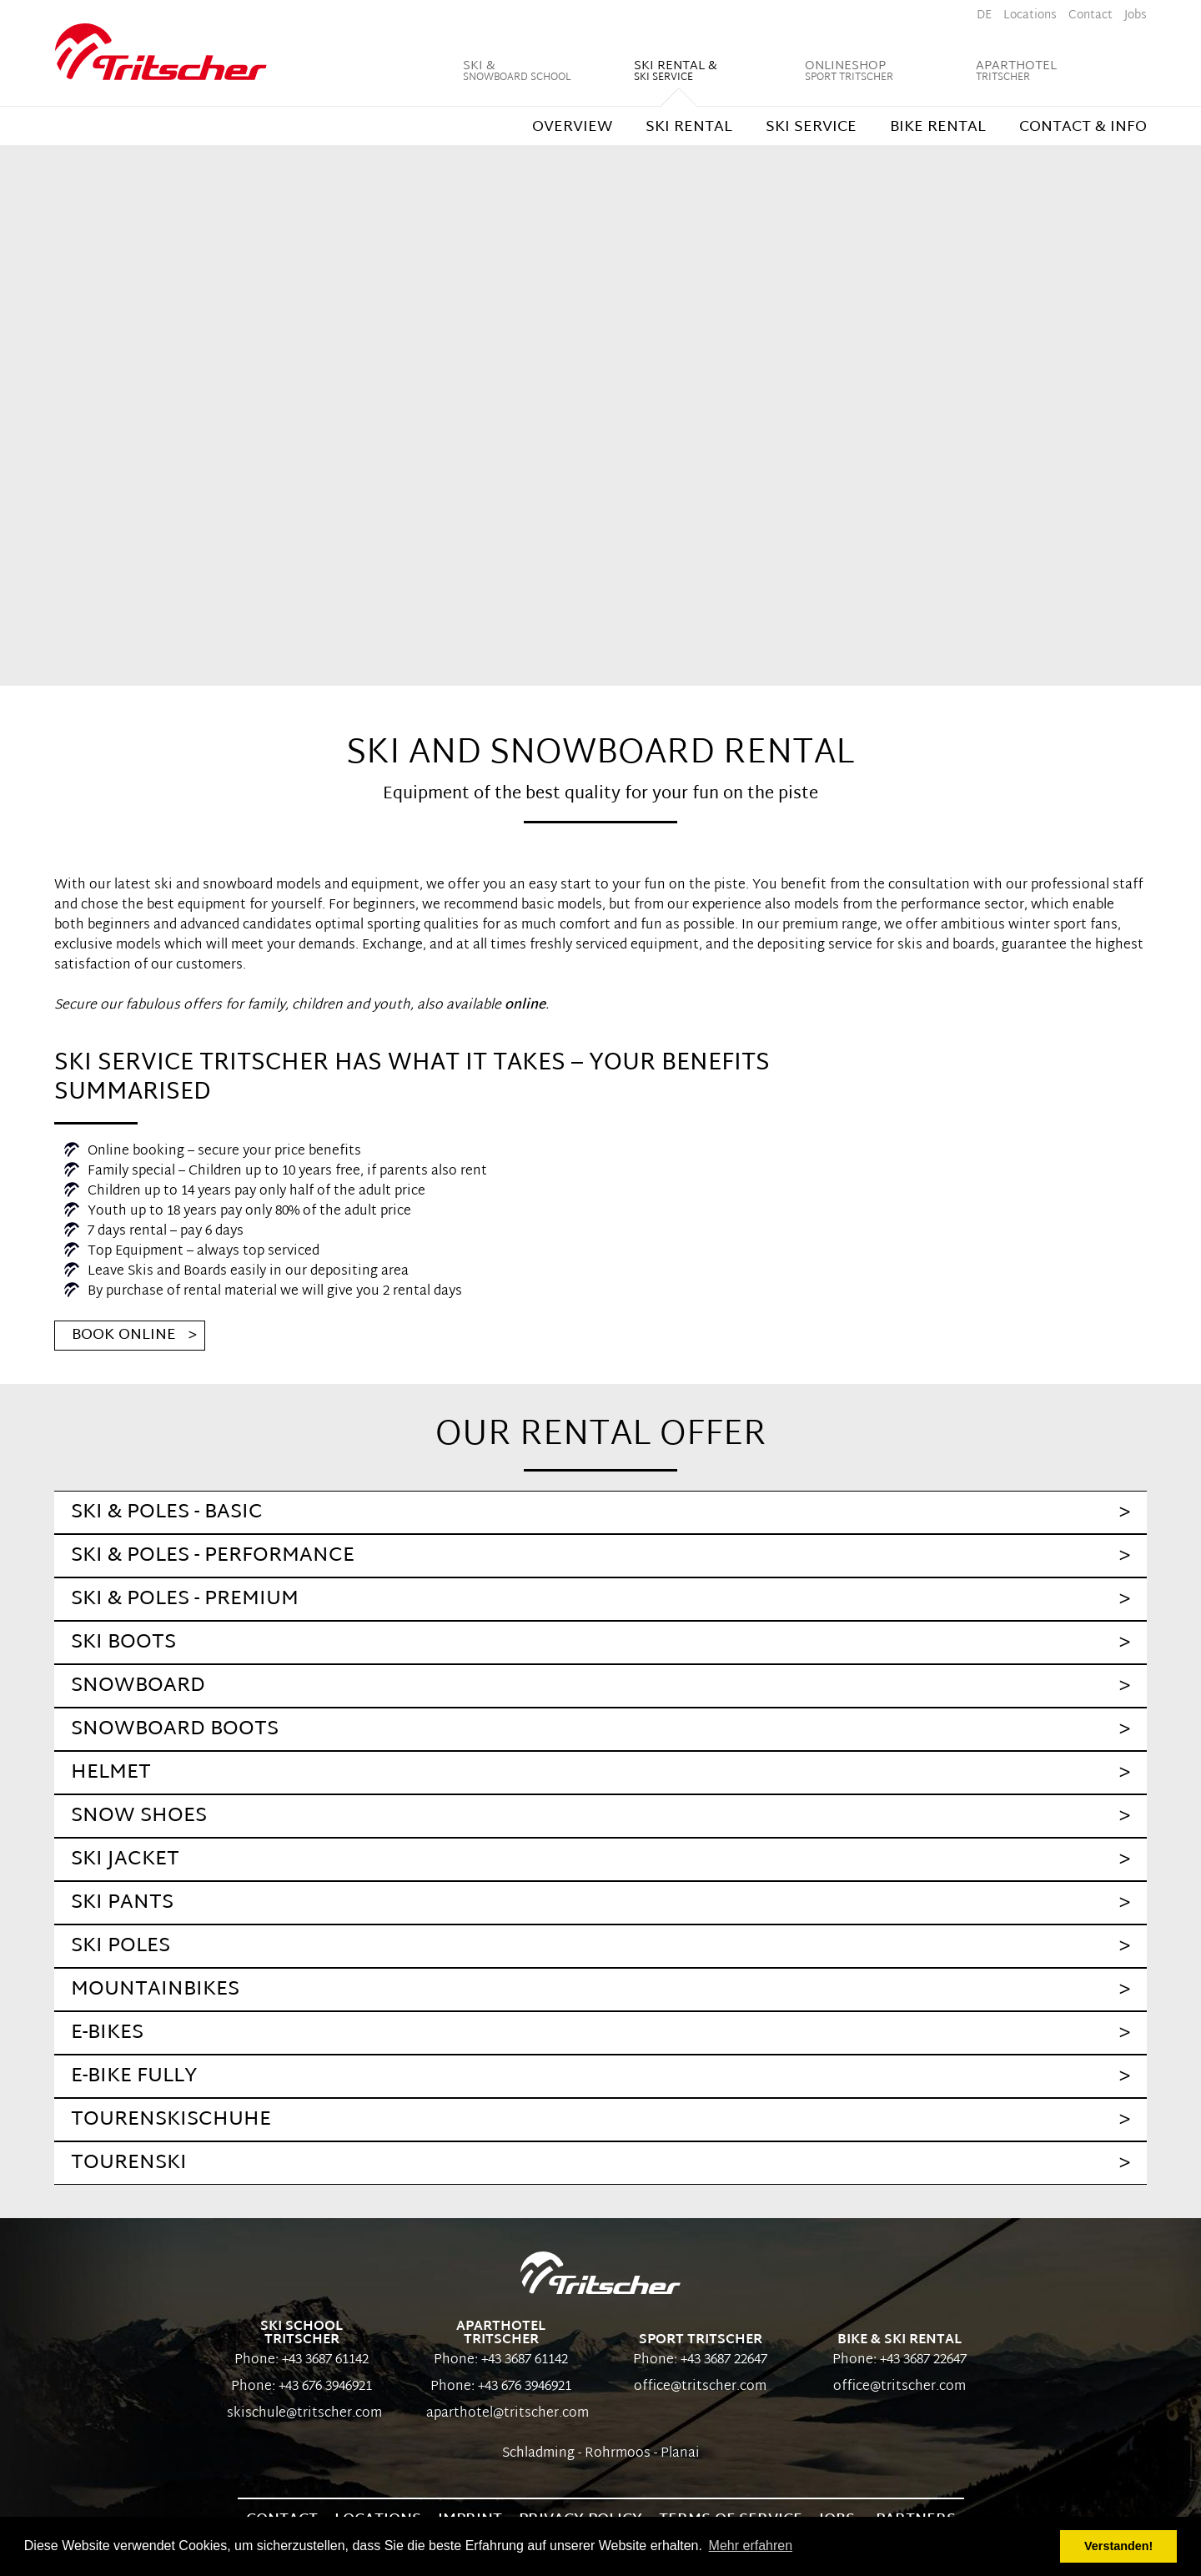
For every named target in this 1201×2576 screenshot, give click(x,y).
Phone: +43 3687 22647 (700, 2360)
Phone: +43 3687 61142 (301, 2360)
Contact (1090, 15)
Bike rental (938, 127)
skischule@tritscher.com (301, 2414)
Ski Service (811, 127)
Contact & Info (1083, 127)
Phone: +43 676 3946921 (301, 2387)
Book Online (124, 1335)
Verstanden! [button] (1118, 2546)
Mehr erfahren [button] (751, 2545)
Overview (572, 127)
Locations (1030, 15)
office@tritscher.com (700, 2387)
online (525, 1006)
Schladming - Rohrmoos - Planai (601, 2454)
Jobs (1135, 15)
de (984, 15)
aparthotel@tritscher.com (500, 2414)
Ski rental (689, 127)
